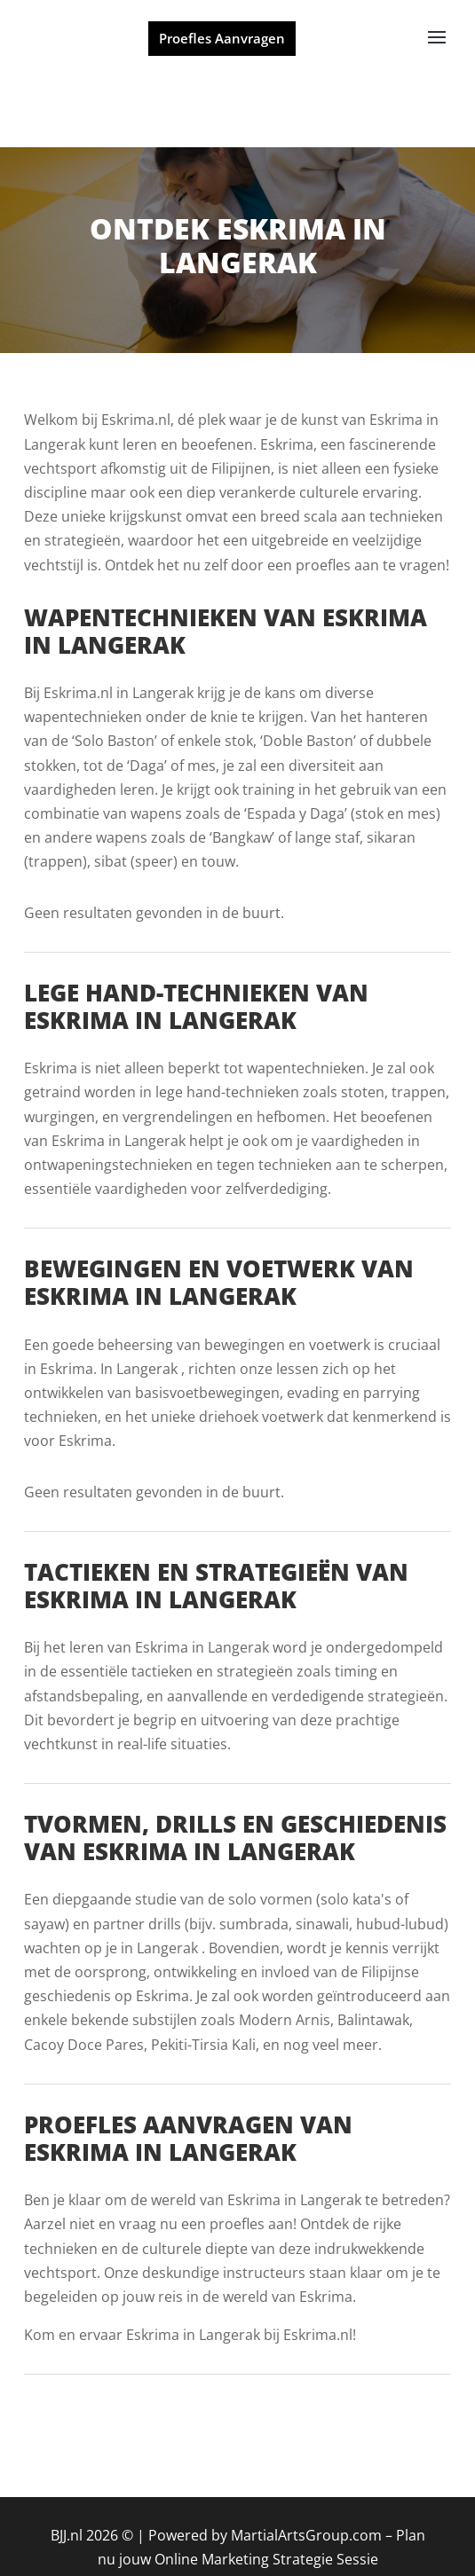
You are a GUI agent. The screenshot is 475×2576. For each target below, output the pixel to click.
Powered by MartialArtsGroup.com (265, 2535)
